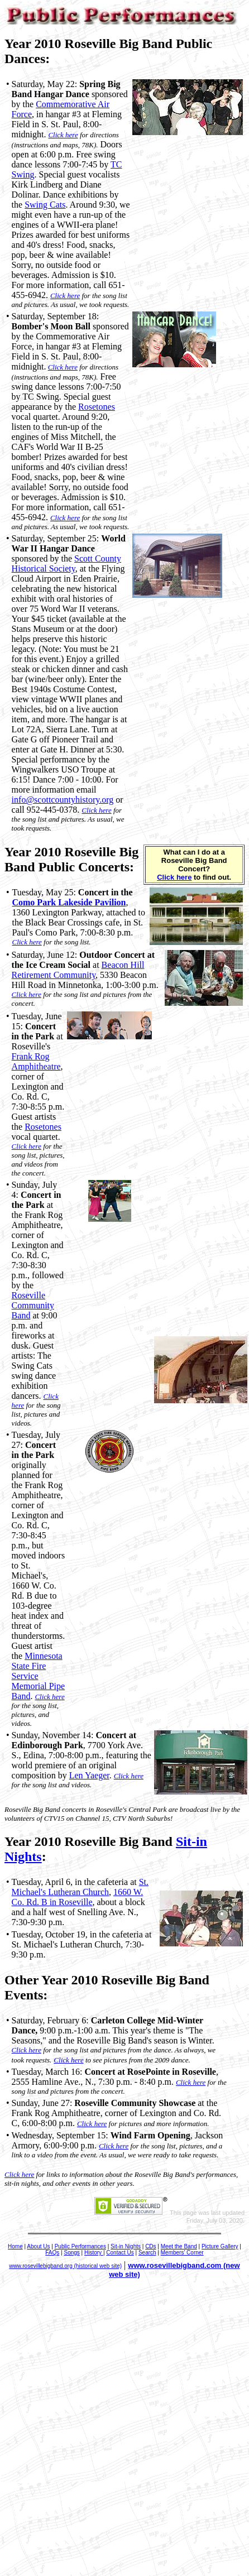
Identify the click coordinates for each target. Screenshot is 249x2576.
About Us (38, 2246)
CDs (150, 2246)
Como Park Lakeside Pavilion (69, 902)
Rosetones (96, 406)
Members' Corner (182, 2252)
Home (15, 2246)
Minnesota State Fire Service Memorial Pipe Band (38, 1676)
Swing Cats (45, 204)
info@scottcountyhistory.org (63, 799)
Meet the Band (179, 2246)
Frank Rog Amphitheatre (36, 1061)
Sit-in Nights (126, 2246)
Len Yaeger (89, 1775)
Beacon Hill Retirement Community (78, 970)
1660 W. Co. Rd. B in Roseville (77, 1897)
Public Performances (80, 2246)
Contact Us (119, 2252)
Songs (71, 2252)
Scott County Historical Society (66, 563)
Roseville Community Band (33, 1305)
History (93, 2252)
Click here (63, 135)
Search (147, 2252)
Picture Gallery (220, 2246)
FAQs (52, 2252)
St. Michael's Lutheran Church (80, 1887)
